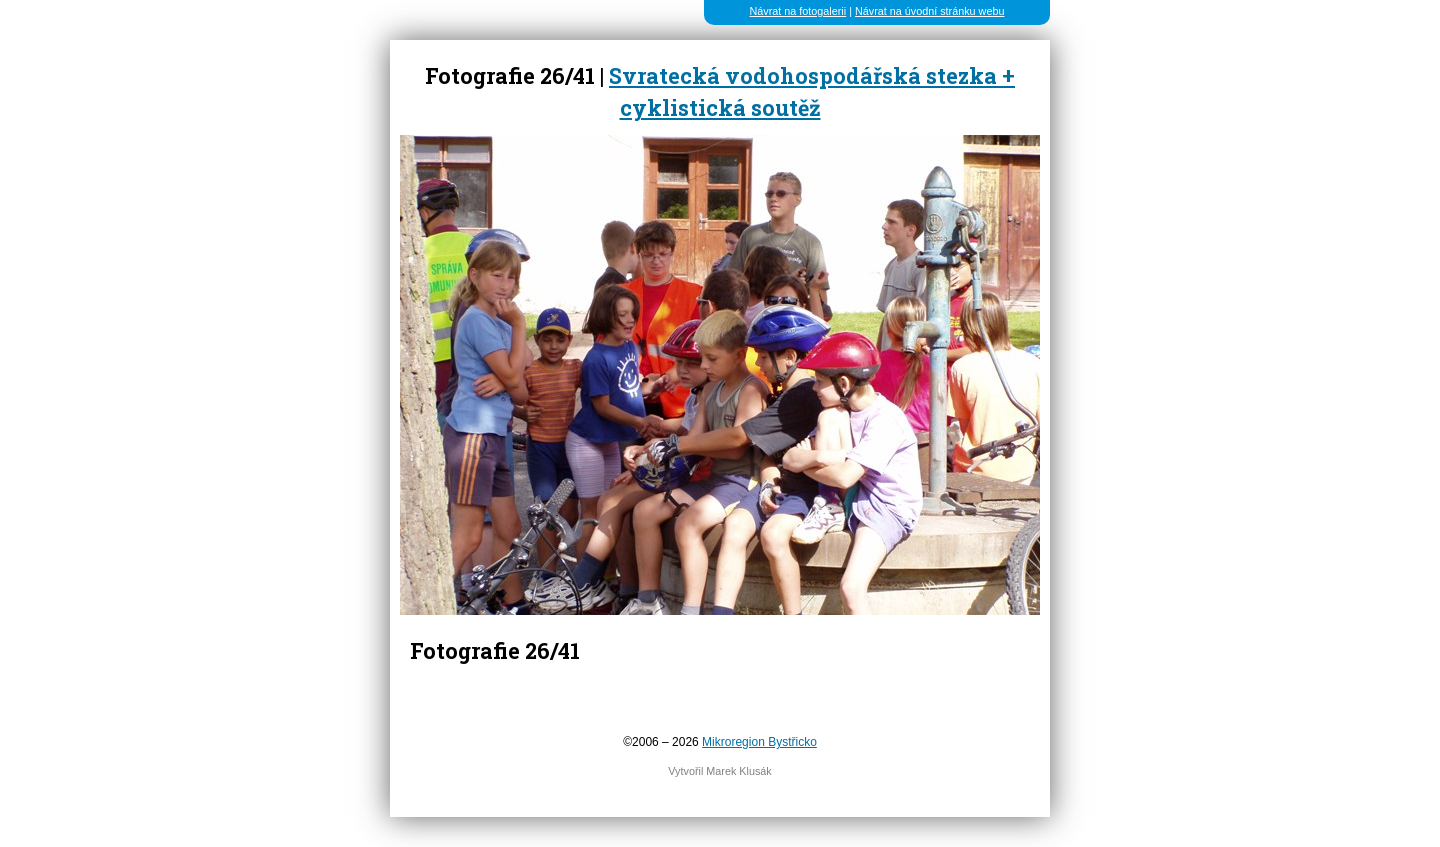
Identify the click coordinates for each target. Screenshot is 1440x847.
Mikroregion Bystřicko (759, 742)
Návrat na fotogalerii (798, 11)
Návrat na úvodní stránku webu (929, 11)
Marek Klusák (738, 771)
